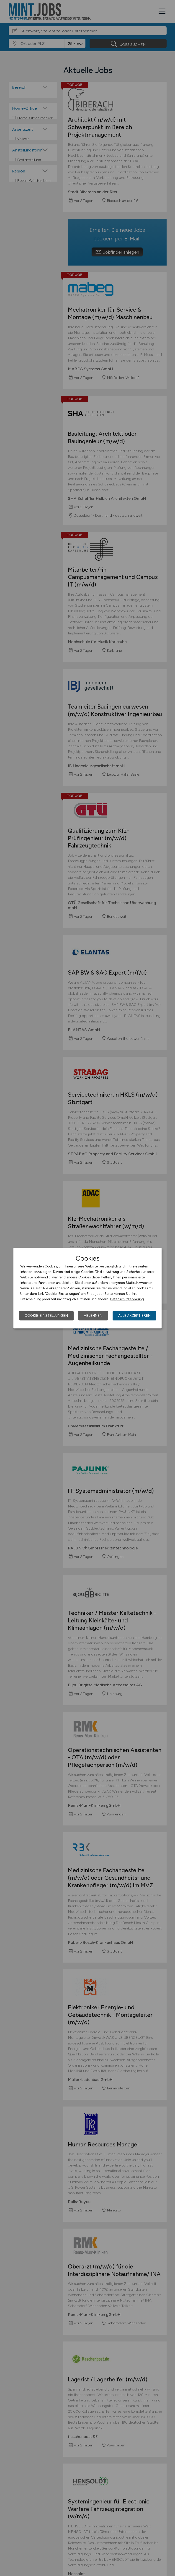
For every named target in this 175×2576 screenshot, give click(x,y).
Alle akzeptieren (134, 1316)
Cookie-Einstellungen (46, 1316)
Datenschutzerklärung (127, 1299)
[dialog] (87, 1288)
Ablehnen (93, 1316)
